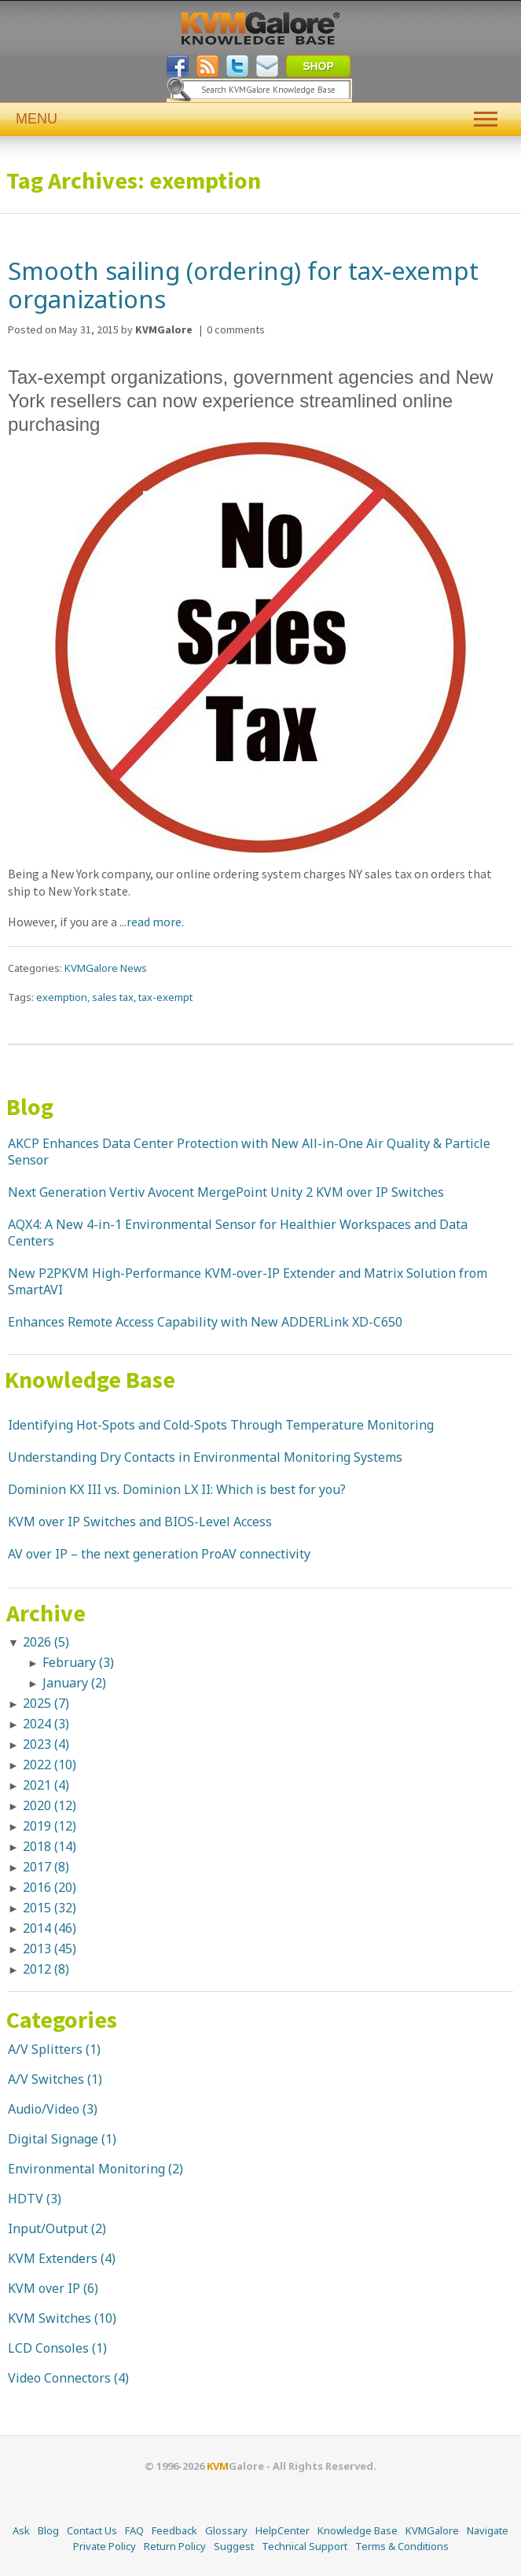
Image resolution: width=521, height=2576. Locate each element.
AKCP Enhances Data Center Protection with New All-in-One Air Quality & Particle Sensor (249, 1151)
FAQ (134, 2530)
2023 (46, 1744)
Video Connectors (59, 2377)
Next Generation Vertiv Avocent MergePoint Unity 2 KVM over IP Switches (226, 1192)
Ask (21, 2530)
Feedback (174, 2530)
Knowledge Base (90, 1379)
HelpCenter (282, 2530)
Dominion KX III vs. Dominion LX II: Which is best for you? (177, 1489)
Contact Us (92, 2530)
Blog (29, 1106)
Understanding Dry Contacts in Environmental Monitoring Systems (205, 1457)
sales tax (113, 997)
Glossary (226, 2530)
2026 (46, 1641)
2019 (49, 1825)
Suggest (234, 2546)
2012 (46, 1969)
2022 (49, 1764)
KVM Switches (49, 2318)
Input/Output (48, 2228)
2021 (46, 1785)
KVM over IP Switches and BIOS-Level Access (140, 1521)
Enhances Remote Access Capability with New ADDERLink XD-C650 (205, 1321)
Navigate (487, 2530)
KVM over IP (44, 2288)
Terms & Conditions (402, 2546)
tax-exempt (165, 997)
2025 (46, 1703)
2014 (49, 1928)
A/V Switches (46, 2079)
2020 (49, 1805)
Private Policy (104, 2546)
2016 (49, 1887)
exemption (61, 997)
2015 (49, 1907)
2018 (49, 1846)
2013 (49, 1948)
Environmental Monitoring (86, 2168)
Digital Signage (53, 2138)
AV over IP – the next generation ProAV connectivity (159, 1554)
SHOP (318, 66)
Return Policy (175, 2546)
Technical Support (304, 2546)
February (78, 1662)
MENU (260, 119)
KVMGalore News (105, 968)
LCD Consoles (48, 2348)
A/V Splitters (45, 2049)
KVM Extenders (52, 2258)
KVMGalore (432, 2530)
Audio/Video (43, 2109)
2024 (46, 1723)
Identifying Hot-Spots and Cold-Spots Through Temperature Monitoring (221, 1425)
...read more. (150, 921)
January (74, 1682)
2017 (46, 1866)
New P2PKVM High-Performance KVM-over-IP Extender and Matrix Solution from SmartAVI (247, 1281)
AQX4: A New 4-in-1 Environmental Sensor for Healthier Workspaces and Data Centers (238, 1232)
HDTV (25, 2198)
